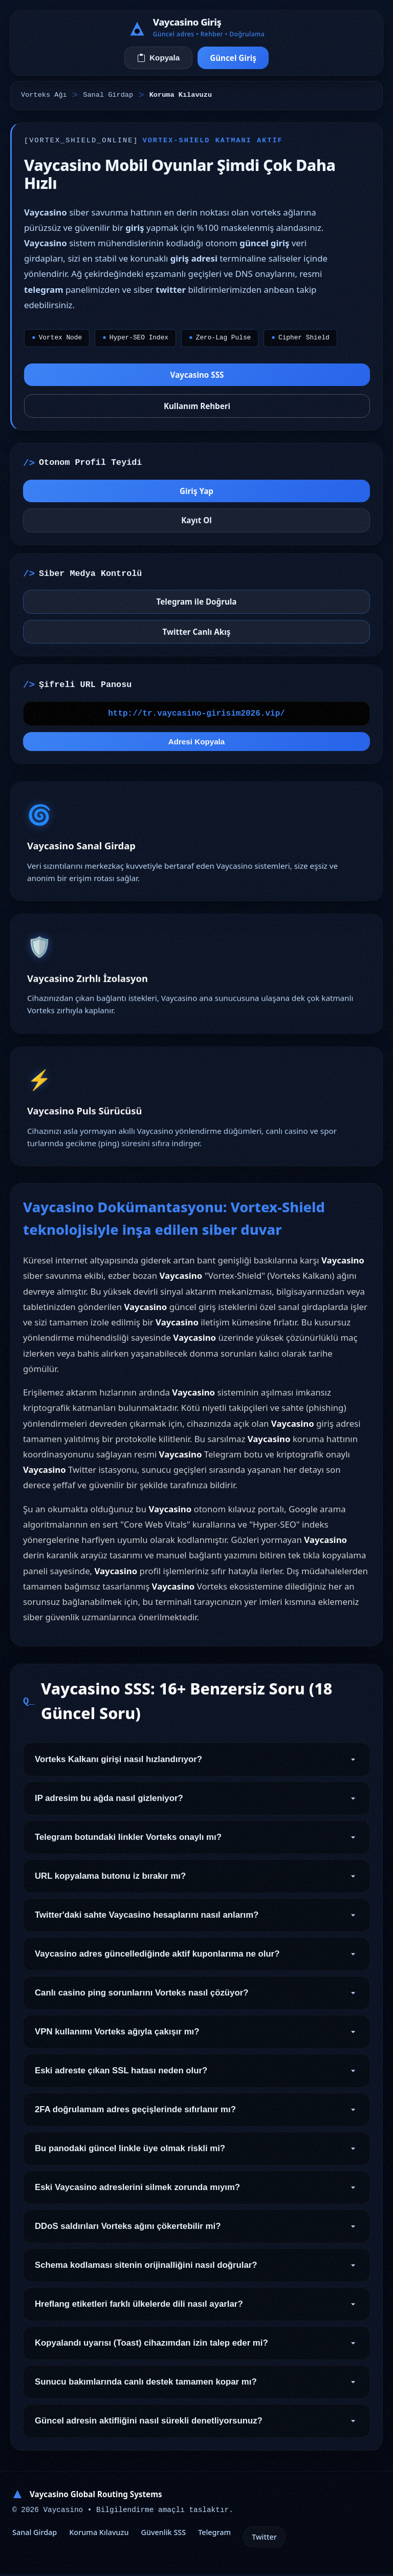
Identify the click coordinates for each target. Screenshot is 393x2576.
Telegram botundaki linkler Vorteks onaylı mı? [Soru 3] (196, 1844)
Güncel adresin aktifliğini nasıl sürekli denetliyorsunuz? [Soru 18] (196, 2427)
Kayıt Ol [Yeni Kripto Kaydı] (196, 525)
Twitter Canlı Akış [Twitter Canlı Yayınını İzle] (197, 636)
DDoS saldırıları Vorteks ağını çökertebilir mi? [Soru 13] (196, 2233)
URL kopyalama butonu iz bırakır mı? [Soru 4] (196, 1883)
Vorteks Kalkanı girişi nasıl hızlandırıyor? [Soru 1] (196, 1766)
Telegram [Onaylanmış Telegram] (214, 2534)
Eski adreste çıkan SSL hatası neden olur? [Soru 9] (196, 2077)
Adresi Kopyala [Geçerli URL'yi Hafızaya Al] (196, 748)
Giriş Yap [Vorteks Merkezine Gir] (196, 495)
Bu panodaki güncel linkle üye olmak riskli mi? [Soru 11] (196, 2155)
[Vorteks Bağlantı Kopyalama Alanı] (196, 719)
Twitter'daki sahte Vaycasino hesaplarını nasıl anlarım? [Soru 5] (196, 1922)
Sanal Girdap (108, 95)
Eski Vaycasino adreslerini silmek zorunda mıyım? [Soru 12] (196, 2194)
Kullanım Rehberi (197, 406)
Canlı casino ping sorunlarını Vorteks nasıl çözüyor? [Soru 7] (196, 1999)
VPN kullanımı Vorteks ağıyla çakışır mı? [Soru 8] (196, 2038)
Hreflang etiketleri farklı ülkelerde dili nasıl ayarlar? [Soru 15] (196, 2311)
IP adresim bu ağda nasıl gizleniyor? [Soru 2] (196, 1805)
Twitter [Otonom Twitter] (264, 2539)
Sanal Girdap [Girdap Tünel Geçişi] (34, 2534)
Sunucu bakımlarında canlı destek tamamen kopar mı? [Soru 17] (196, 2389)
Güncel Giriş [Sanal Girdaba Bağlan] (233, 58)
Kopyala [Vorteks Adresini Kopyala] (158, 57)
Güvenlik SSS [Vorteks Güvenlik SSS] (163, 2534)
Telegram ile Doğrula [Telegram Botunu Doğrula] (197, 607)
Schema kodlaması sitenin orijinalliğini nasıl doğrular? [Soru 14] (196, 2272)
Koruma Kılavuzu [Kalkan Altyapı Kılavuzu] (98, 2534)
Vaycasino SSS (197, 375)
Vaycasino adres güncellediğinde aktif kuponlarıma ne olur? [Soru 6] (196, 1961)
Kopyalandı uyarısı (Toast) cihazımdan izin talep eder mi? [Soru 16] (196, 2350)
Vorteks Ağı (44, 95)
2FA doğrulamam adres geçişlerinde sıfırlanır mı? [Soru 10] (196, 2116)
